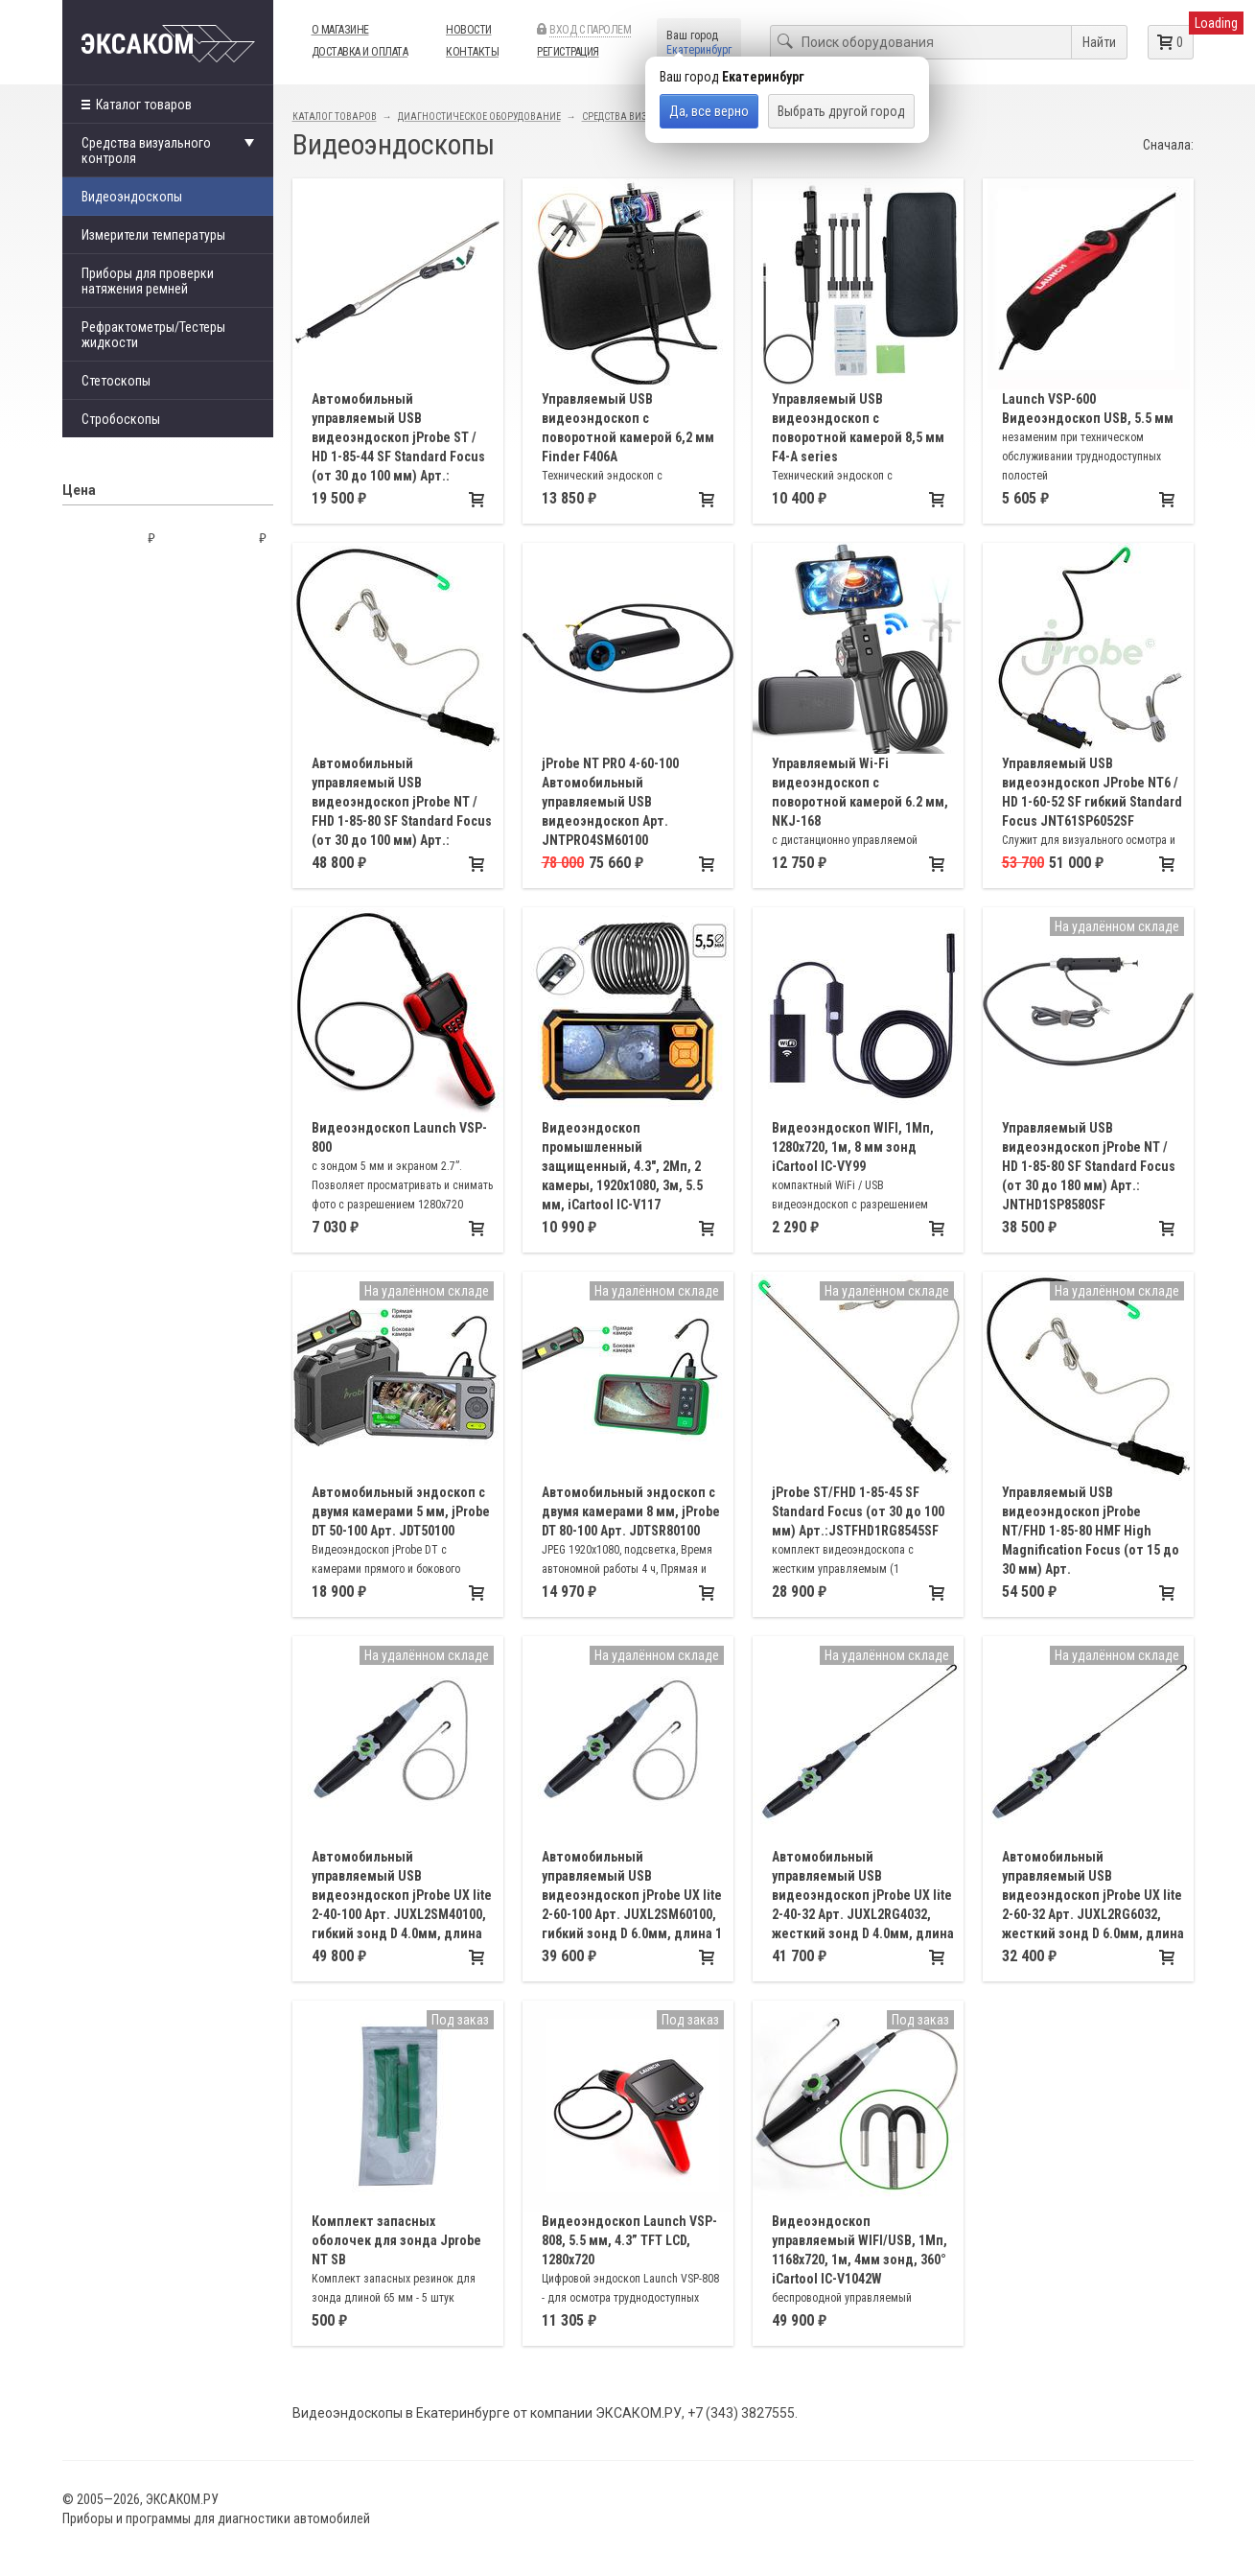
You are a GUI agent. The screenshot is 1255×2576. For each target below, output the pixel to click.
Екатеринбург (699, 50)
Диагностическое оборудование (479, 116)
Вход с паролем (590, 29)
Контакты (472, 52)
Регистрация (568, 52)
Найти (1099, 42)
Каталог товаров (136, 104)
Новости (469, 29)
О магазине (340, 29)
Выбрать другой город (841, 111)
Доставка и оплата (360, 52)
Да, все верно (709, 111)
